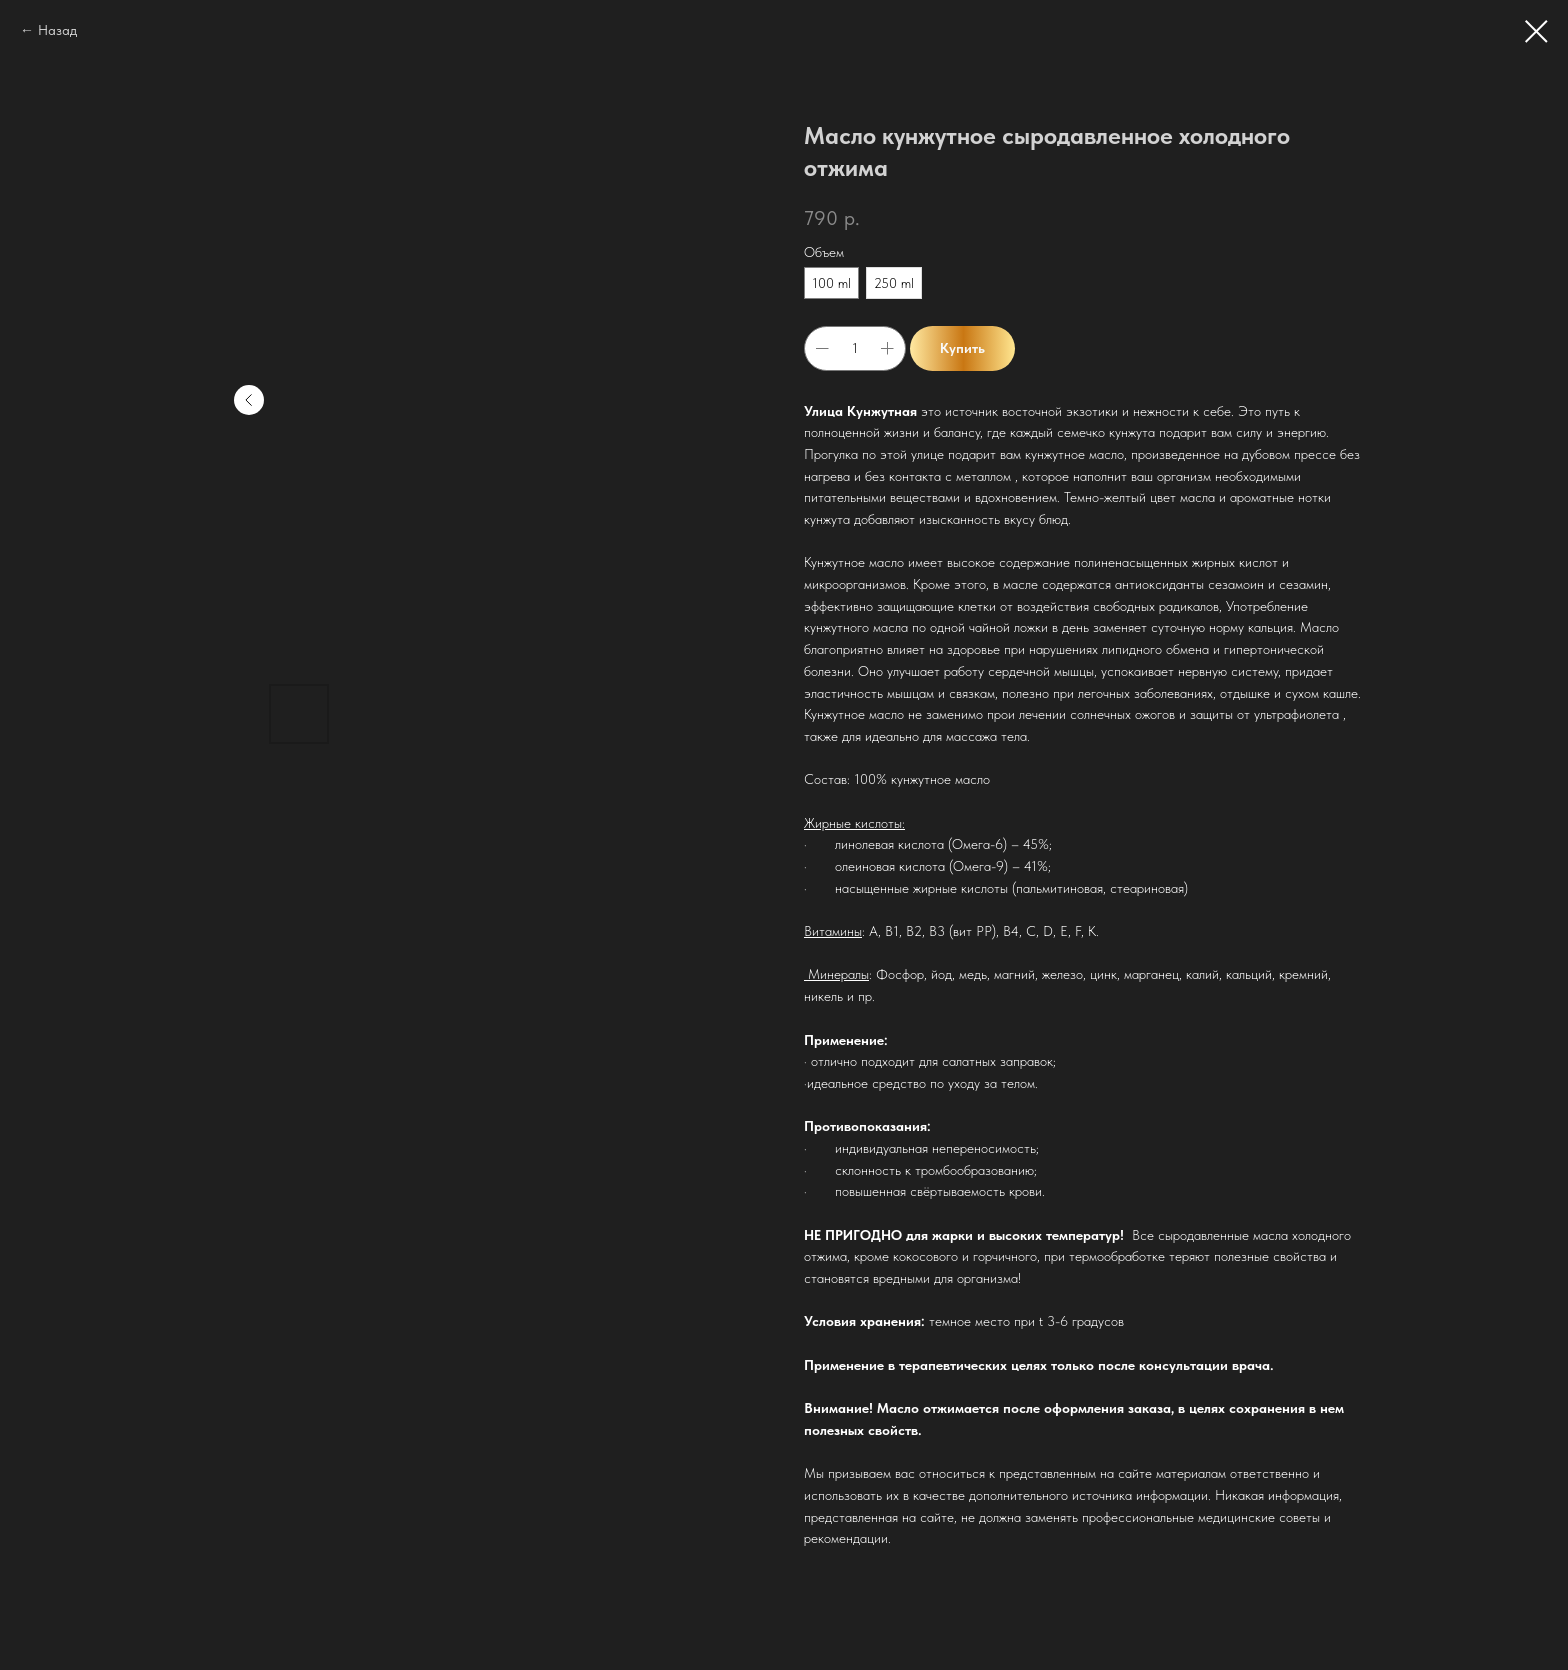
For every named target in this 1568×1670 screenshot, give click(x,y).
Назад (57, 30)
